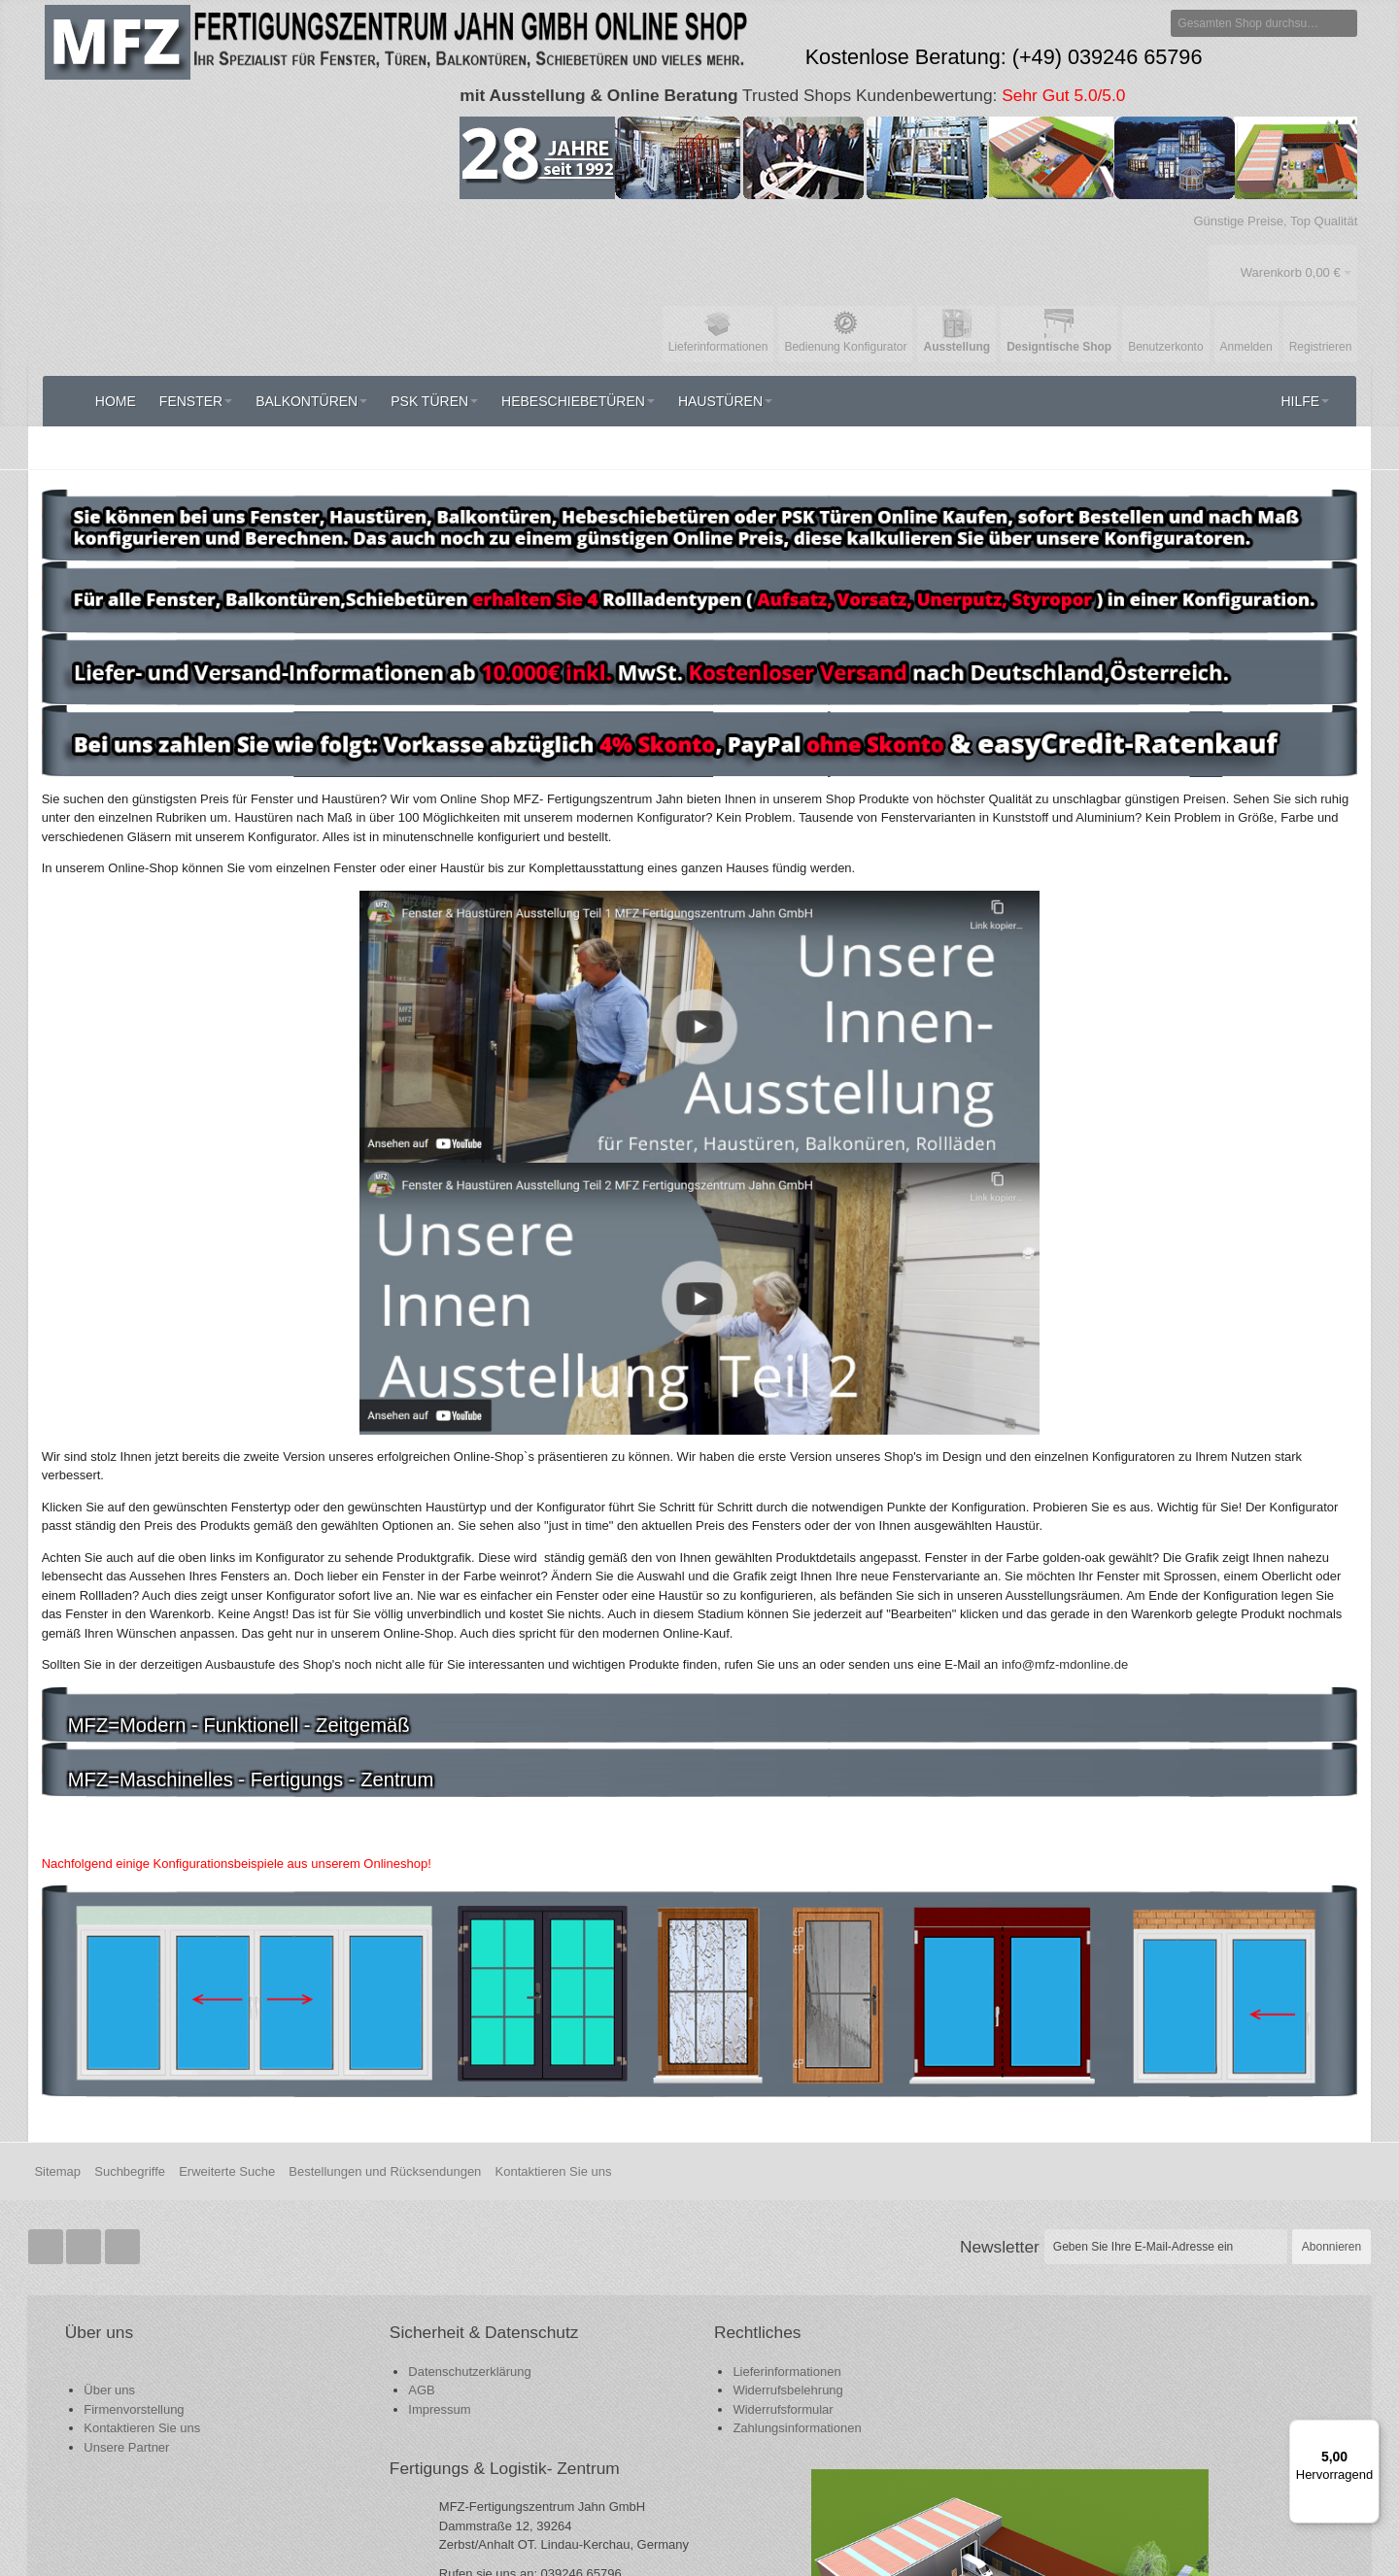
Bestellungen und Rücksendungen (385, 2107)
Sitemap (57, 2107)
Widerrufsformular (566, 2345)
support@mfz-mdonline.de (926, 2440)
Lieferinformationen (570, 2307)
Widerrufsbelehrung (571, 2326)
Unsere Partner (129, 2383)
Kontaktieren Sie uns (553, 2107)
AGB (314, 2347)
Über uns (112, 2326)
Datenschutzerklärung (362, 2329)
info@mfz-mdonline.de (887, 2459)
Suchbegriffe (129, 2107)
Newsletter (1000, 2182)
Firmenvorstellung (136, 2345)
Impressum (332, 2366)
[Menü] (1368, 2431)
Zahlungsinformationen (580, 2363)
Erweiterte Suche (227, 2107)
